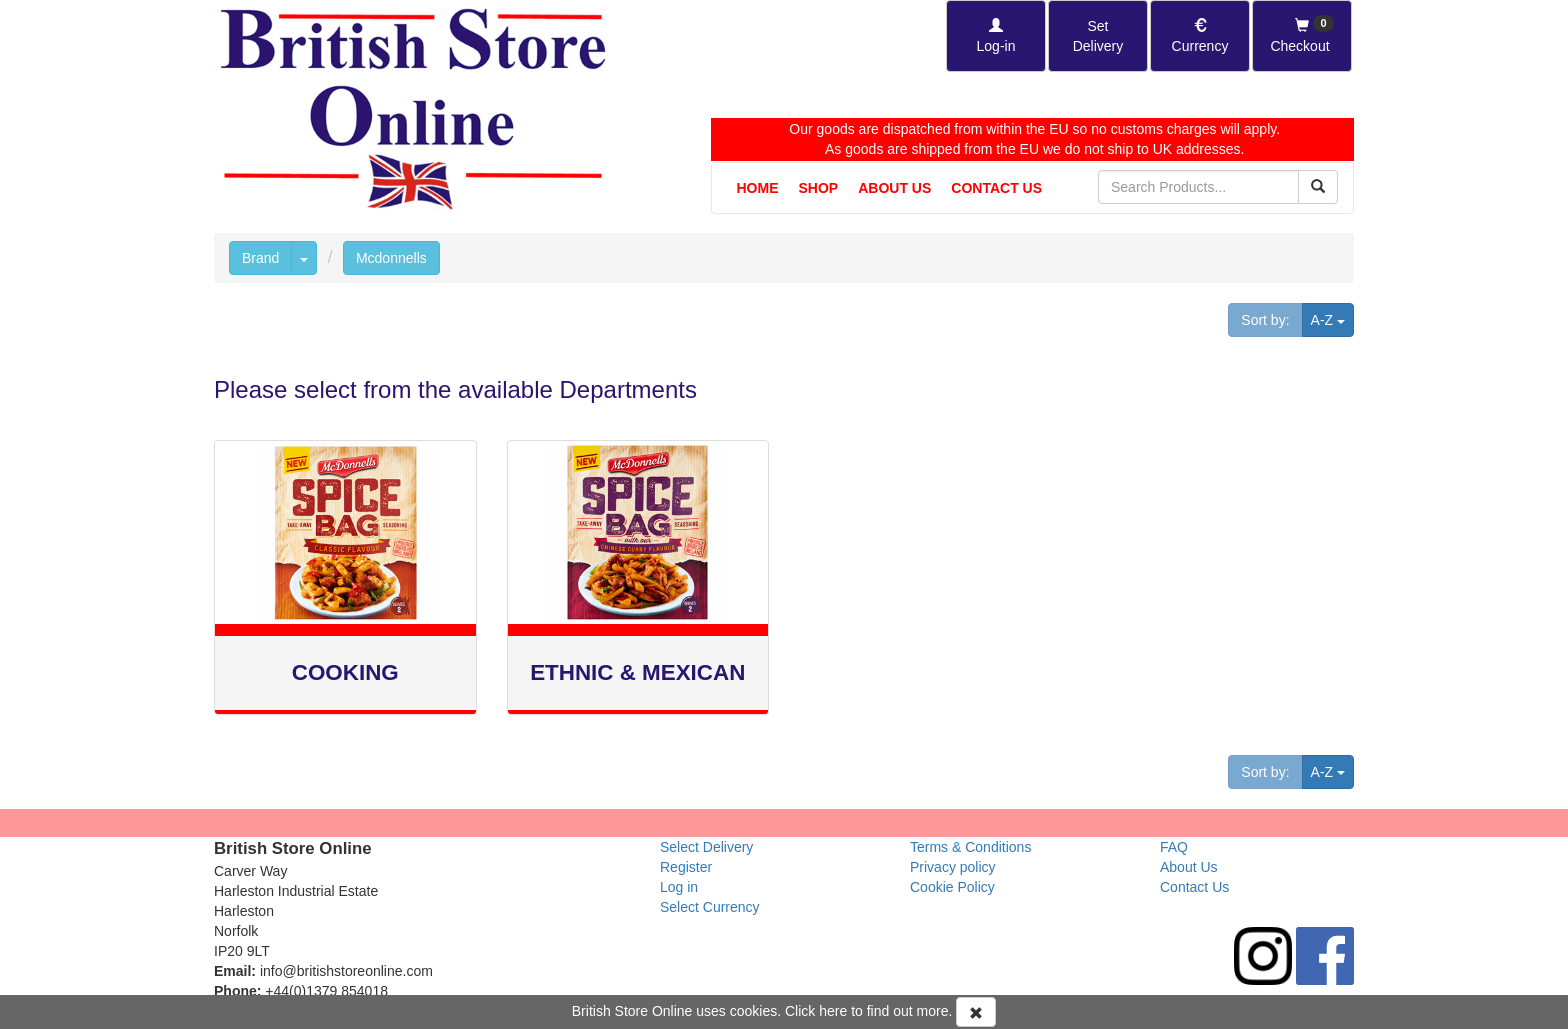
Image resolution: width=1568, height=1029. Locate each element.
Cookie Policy (952, 887)
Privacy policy (953, 867)
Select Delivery (706, 847)
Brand (260, 258)
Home (758, 188)
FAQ (1174, 847)
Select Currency (710, 907)
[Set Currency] (1200, 36)
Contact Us (996, 188)
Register (686, 867)
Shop (819, 188)
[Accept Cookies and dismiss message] (976, 1012)
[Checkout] (1302, 36)
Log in (679, 887)
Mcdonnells (391, 258)
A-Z (1332, 318)
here (833, 1011)
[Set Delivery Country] (1098, 36)
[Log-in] (996, 36)
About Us (894, 188)
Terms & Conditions (970, 847)
